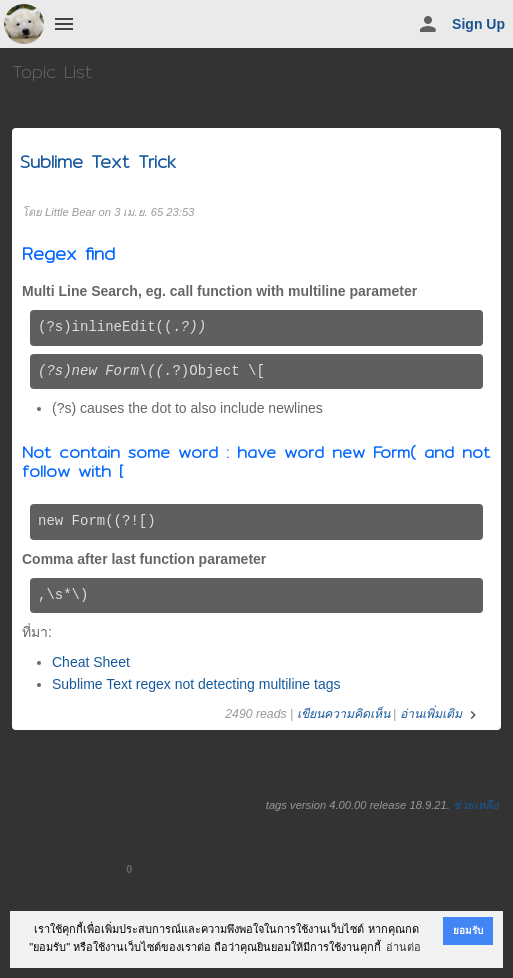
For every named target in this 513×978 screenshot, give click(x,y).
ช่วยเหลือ (476, 805)
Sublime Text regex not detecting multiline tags (196, 684)
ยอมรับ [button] (468, 930)
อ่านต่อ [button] (403, 947)
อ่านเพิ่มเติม (440, 714)
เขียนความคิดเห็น (343, 714)
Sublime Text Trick (98, 161)
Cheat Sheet (91, 662)
